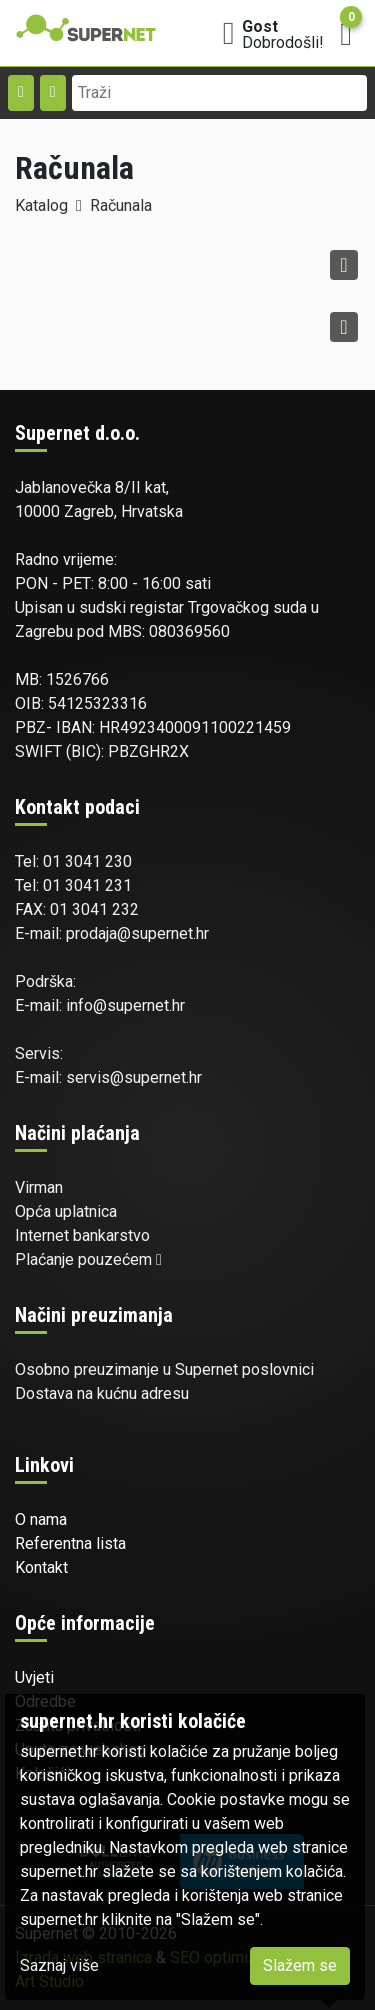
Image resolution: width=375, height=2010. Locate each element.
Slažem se (300, 1965)
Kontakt (41, 1567)
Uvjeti (34, 1677)
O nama (41, 1519)
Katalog (41, 205)
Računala (121, 205)
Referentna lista (70, 1543)
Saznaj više (59, 1965)
